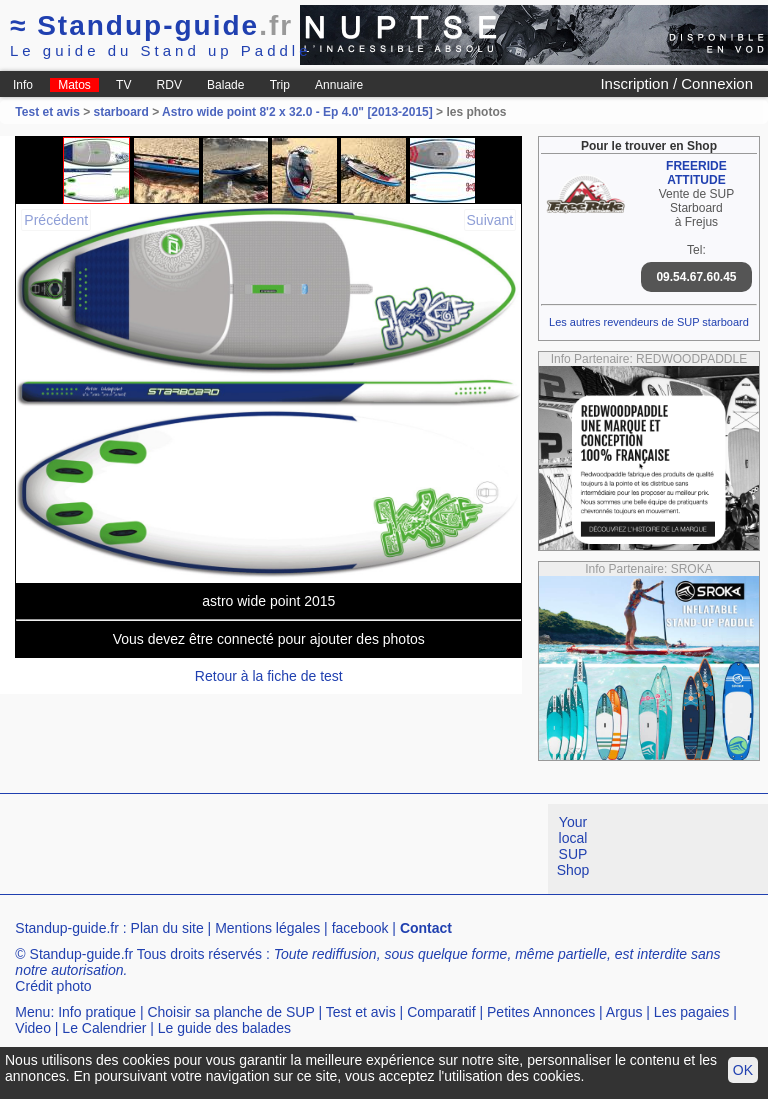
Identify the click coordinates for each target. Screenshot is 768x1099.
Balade (225, 85)
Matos (74, 85)
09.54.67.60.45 (696, 277)
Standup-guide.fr (67, 928)
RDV (169, 85)
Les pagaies (692, 1012)
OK (743, 1070)
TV (123, 85)
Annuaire (339, 85)
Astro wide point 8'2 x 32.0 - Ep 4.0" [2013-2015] (297, 112)
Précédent (56, 220)
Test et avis (49, 112)
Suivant (490, 220)
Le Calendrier (104, 1028)
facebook (360, 928)
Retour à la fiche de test (269, 676)
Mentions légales (267, 928)
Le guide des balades (224, 1028)
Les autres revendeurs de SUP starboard (649, 322)
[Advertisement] (364, 849)
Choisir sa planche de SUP (230, 1012)
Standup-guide (151, 25)
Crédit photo (53, 986)
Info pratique (97, 1012)
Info (23, 85)
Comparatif (441, 1012)
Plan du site (167, 928)
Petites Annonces (541, 1012)
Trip (280, 85)
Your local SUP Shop (573, 846)
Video (33, 1028)
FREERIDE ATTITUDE (696, 173)
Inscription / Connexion (676, 83)
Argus (624, 1012)
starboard (121, 112)
